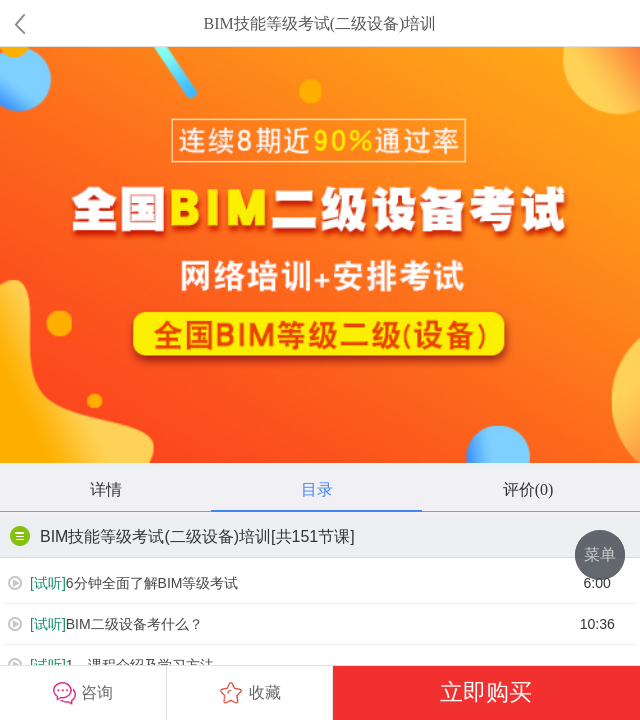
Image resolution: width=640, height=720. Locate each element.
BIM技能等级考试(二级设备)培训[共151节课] (182, 536)
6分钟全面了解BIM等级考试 (123, 583)
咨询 (83, 693)
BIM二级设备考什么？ (105, 624)
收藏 (250, 693)
